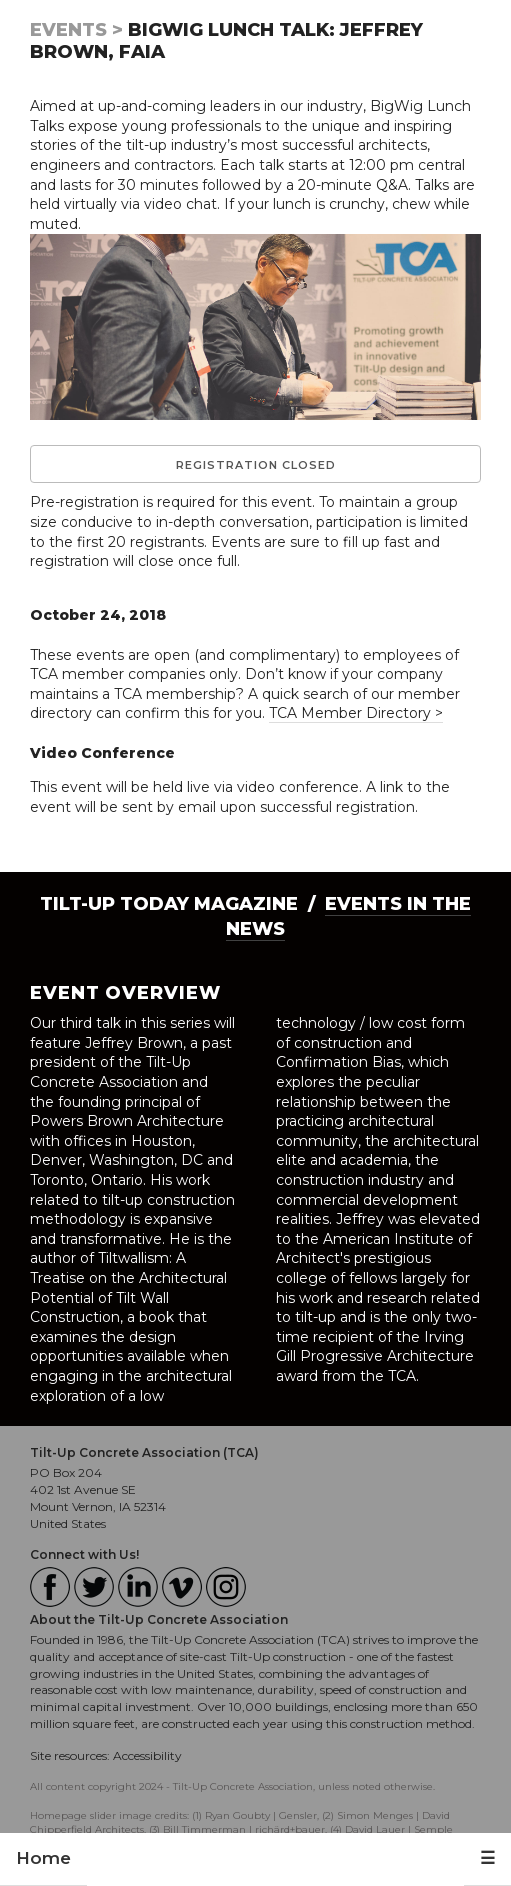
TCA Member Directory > (356, 713)
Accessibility (147, 1755)
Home (43, 1858)
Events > (76, 30)
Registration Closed (256, 465)
